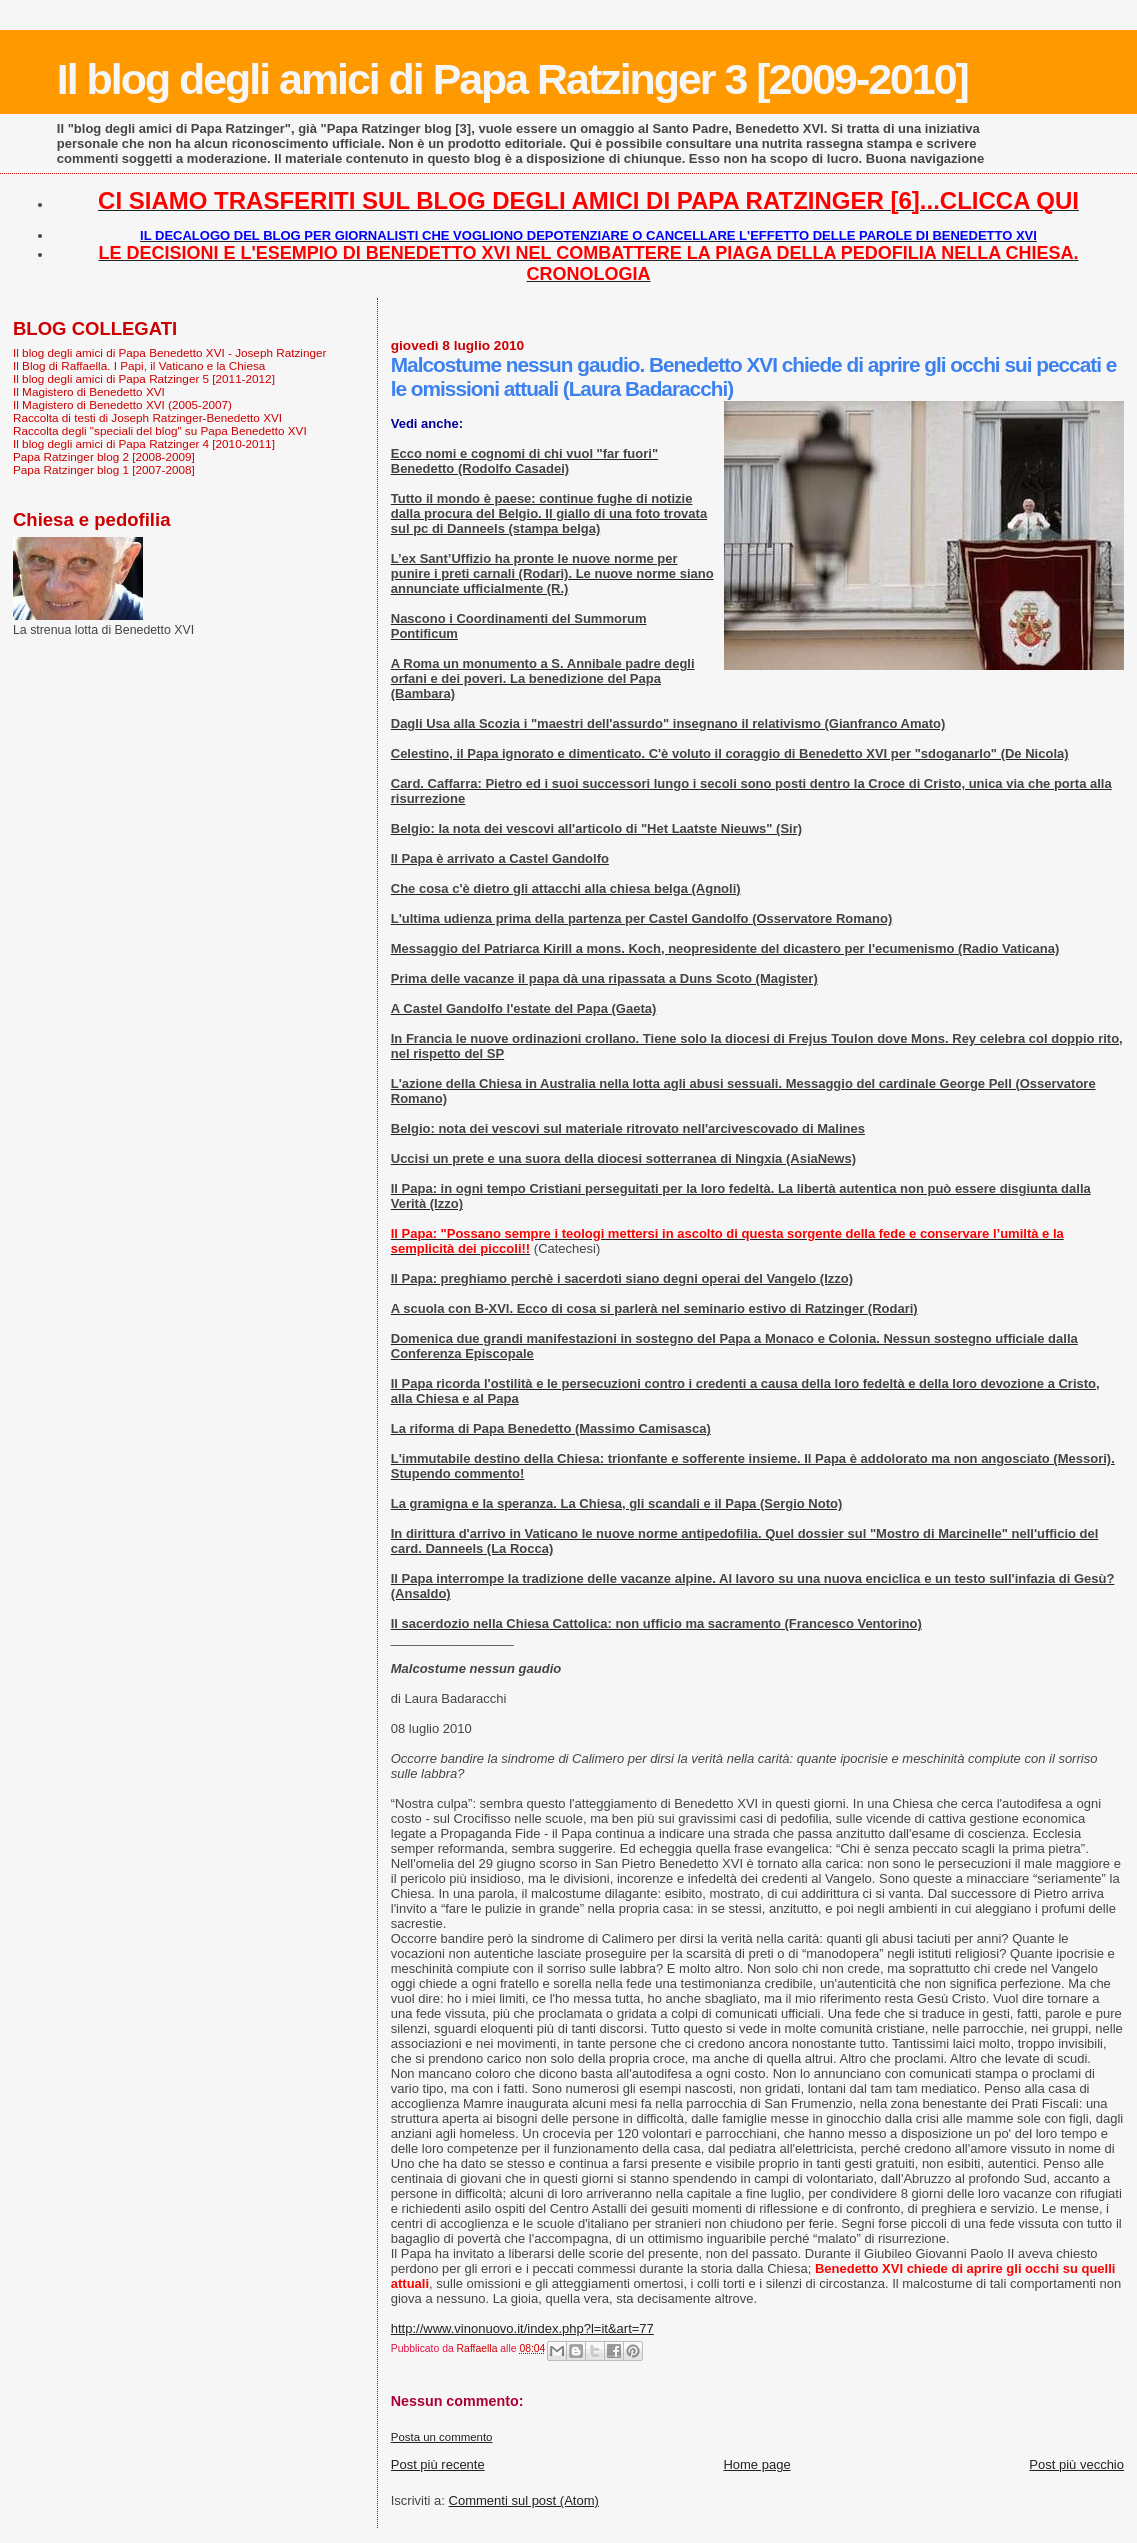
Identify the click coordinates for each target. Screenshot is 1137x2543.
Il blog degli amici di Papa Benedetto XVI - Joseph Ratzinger (169, 352)
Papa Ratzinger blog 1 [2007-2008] (104, 469)
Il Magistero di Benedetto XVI (89, 391)
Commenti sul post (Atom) (524, 2500)
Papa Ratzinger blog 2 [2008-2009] (104, 456)
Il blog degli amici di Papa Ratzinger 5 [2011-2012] (144, 378)
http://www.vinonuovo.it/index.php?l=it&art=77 (522, 2328)
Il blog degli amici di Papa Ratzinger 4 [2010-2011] (144, 443)
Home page (756, 2464)
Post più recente (438, 2464)
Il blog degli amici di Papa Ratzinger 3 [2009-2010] (512, 79)
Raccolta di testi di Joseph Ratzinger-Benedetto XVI (147, 417)
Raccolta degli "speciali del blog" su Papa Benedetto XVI (160, 430)
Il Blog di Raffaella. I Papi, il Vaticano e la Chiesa (139, 365)
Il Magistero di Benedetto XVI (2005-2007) (122, 404)
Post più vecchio (1076, 2464)
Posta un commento (442, 2437)
